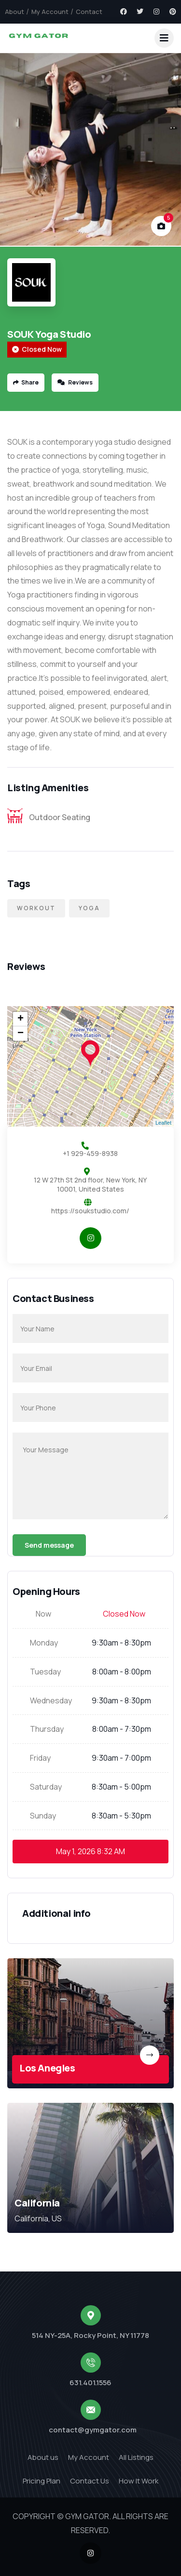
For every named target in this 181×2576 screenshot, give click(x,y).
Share (26, 382)
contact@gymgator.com (93, 2430)
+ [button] (20, 1019)
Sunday (43, 1815)
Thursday (47, 1729)
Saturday (46, 1786)
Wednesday (51, 1700)
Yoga (89, 908)
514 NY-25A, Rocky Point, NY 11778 (90, 2335)
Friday (40, 1758)
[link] (90, 2023)
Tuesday (45, 1671)
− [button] (20, 1033)
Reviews (75, 382)
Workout (36, 908)
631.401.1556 (90, 2382)
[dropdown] (164, 38)
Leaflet (163, 1123)
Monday (44, 1642)
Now (43, 1613)
